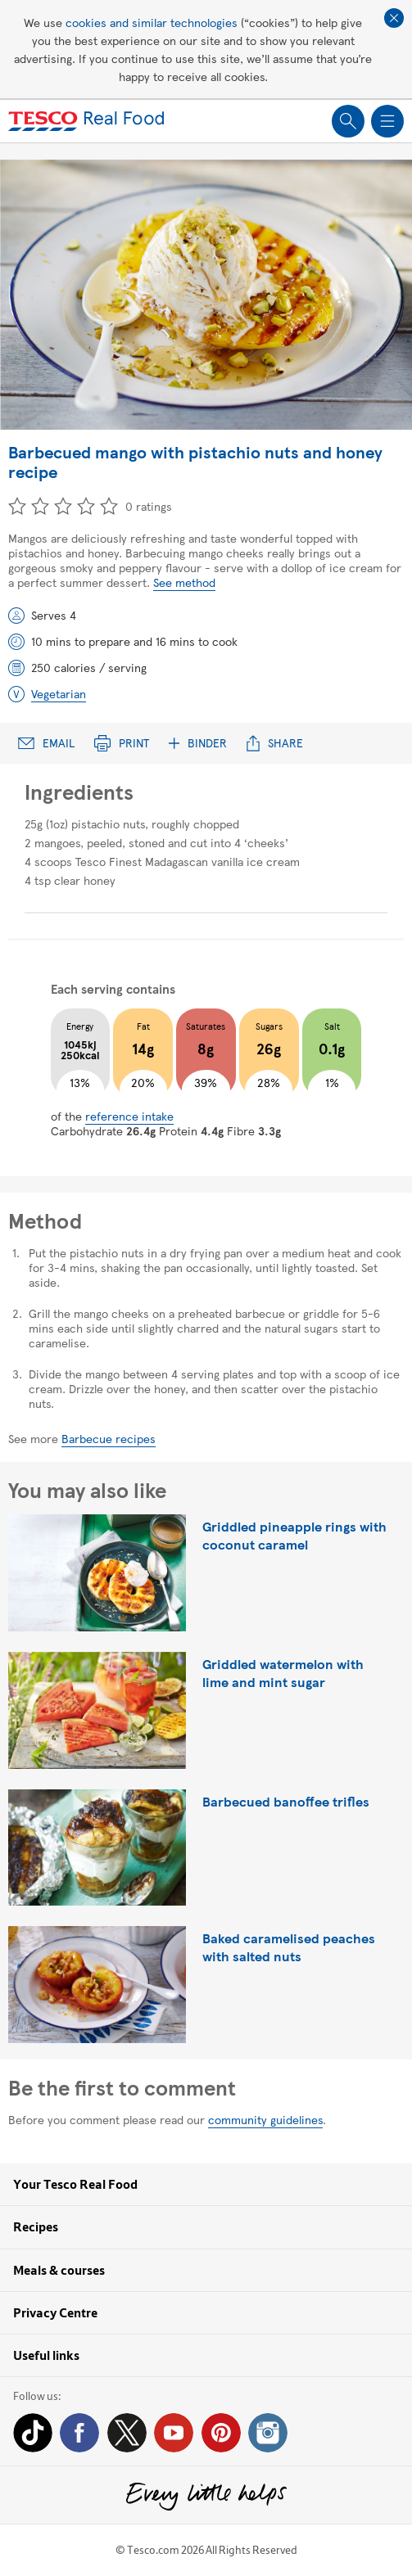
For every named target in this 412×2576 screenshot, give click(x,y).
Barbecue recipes (108, 1438)
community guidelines (265, 2119)
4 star (86, 506)
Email (46, 742)
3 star (63, 506)
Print (121, 742)
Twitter (127, 2432)
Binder (198, 742)
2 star (40, 506)
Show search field (348, 121)
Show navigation (387, 121)
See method (184, 582)
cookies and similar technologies (152, 22)
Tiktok (32, 2432)
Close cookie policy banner (394, 18)
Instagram (267, 2432)
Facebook (79, 2432)
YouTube (173, 2432)
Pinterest (221, 2432)
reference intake (129, 1116)
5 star (108, 506)
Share (275, 742)
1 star (17, 506)
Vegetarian (58, 693)
